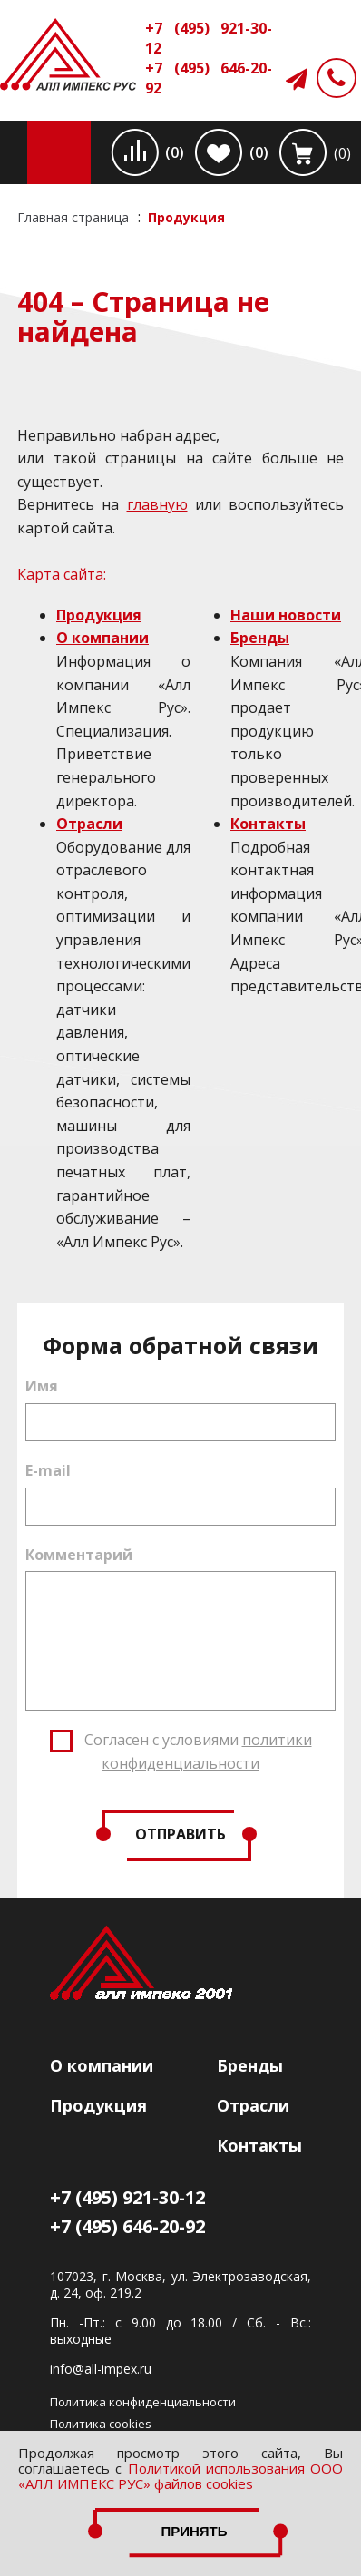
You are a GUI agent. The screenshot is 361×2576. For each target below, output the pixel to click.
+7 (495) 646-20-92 (208, 78)
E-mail (48, 1470)
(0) (174, 152)
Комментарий (78, 1555)
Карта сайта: (61, 574)
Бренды (259, 638)
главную (157, 504)
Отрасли (89, 824)
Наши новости (285, 615)
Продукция (98, 615)
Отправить (180, 1834)
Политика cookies (100, 2423)
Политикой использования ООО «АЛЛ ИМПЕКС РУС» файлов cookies (180, 2476)
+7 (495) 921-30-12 (208, 38)
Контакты (268, 824)
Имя (41, 1386)
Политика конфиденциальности (143, 2402)
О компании (102, 638)
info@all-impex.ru (100, 2369)
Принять (194, 2531)
